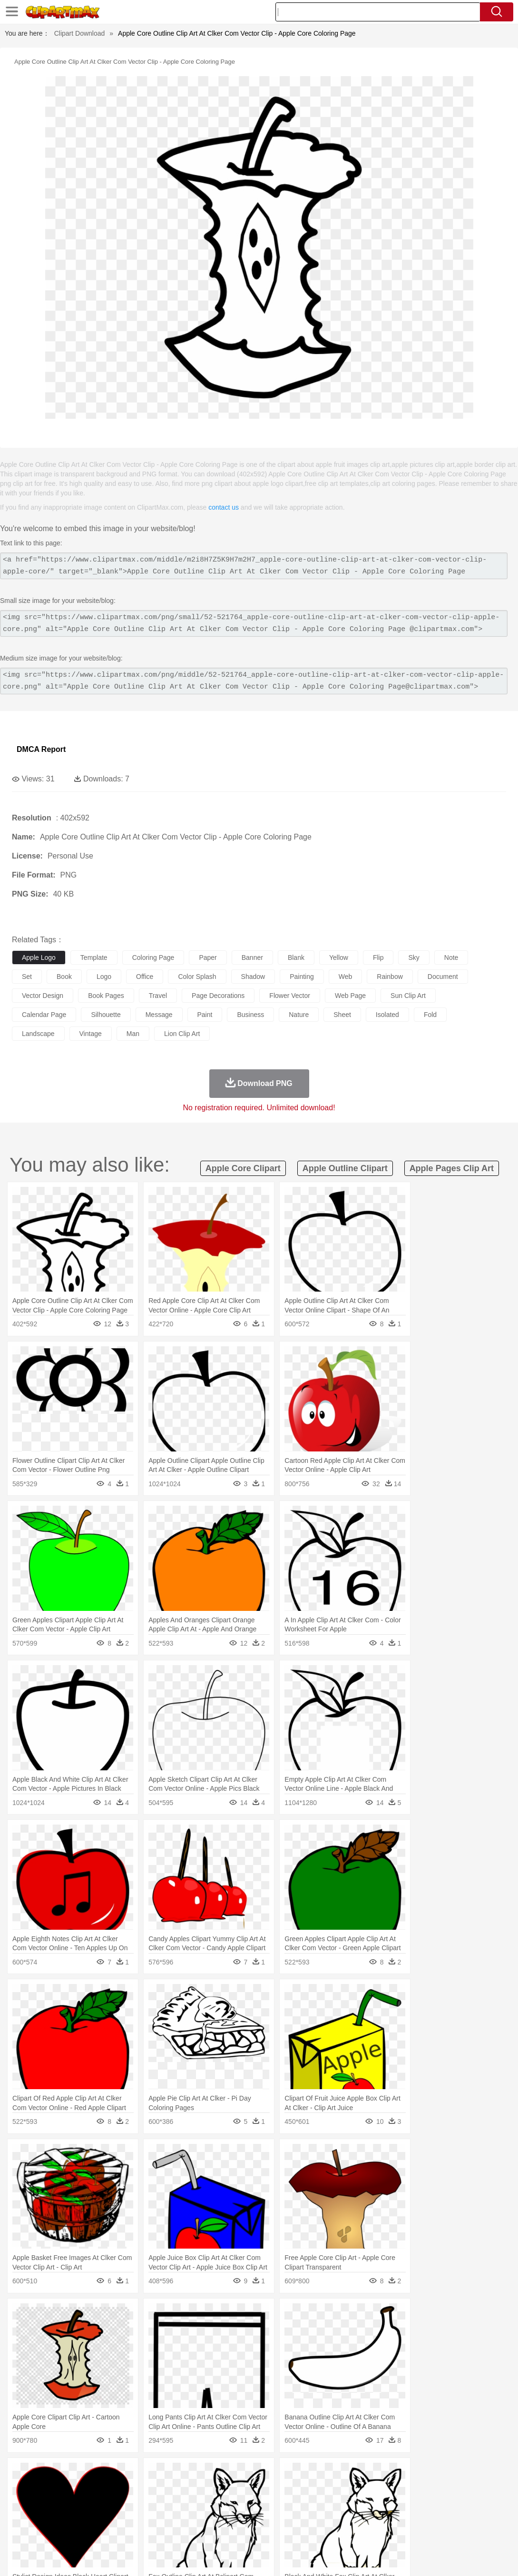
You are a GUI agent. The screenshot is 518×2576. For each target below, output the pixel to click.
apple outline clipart (345, 1168)
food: (19, 2531)
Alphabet (422, 2517)
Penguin (451, 2489)
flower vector (289, 995)
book (64, 976)
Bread (392, 2531)
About (331, 2557)
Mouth (375, 2503)
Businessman (165, 2503)
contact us (223, 507)
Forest (465, 2474)
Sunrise (329, 2474)
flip (378, 957)
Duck (202, 2489)
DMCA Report (41, 749)
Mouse (411, 2489)
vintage (90, 1033)
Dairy (71, 2531)
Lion (364, 2489)
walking (257, 2503)
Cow (167, 2489)
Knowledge (297, 2517)
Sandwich (213, 2531)
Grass (254, 2474)
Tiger (475, 2489)
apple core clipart (243, 1168)
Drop (444, 2474)
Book (100, 2517)
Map (270, 2517)
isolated (387, 1014)
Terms (356, 2557)
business (250, 1014)
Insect (344, 2489)
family (108, 2503)
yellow (338, 957)
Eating (370, 2531)
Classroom (126, 2517)
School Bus (243, 2517)
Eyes (233, 2503)
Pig (431, 2489)
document (443, 976)
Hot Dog (444, 2531)
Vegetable (272, 2531)
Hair (300, 2503)
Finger (417, 2503)
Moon (305, 2474)
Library (326, 2517)
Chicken (144, 2489)
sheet (342, 1014)
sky (413, 957)
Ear (216, 2503)
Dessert (95, 2531)
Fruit (169, 2531)
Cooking (417, 2531)
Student (50, 2517)
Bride (86, 2503)
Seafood (243, 2531)
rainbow (389, 976)
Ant (44, 2489)
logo (104, 976)
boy (333, 2503)
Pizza (348, 2531)
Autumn (70, 2474)
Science (352, 2517)
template (94, 957)
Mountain (356, 2474)
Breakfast (47, 2531)
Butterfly (101, 2489)
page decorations (218, 995)
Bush (403, 2474)
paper (207, 957)
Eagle (223, 2489)
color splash (197, 976)
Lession (482, 2517)
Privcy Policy (390, 2557)
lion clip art (182, 1033)
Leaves (96, 2474)
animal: (22, 2488)
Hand (439, 2503)
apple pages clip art (452, 1168)
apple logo (39, 957)
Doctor (197, 2503)
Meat (188, 2531)
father (352, 2503)
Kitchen (302, 2531)
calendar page (44, 1014)
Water (382, 2474)
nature (299, 1014)
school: (22, 2517)
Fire (185, 2474)
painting (302, 976)
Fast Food (144, 2531)
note (451, 957)
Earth (167, 2474)
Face (396, 2503)
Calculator (454, 2517)
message (159, 1014)
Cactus (121, 2474)
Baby (66, 2503)
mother (132, 2503)
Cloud (423, 2474)
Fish (271, 2489)
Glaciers (229, 2474)
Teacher (77, 2517)
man (133, 1033)
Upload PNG (489, 2557)
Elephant (248, 2489)
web (345, 976)
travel (158, 995)
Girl (317, 2503)
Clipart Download (79, 33)
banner (252, 957)
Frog (290, 2489)
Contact (425, 2557)
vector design (42, 995)
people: (22, 2503)
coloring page (153, 957)
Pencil (183, 2517)
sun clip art (408, 995)
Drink (118, 2531)
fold (430, 1014)
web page (350, 995)
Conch (145, 2474)
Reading (158, 2517)
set (27, 976)
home (281, 2503)
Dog (184, 2489)
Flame (204, 2474)
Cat (123, 2489)
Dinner (326, 2531)
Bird (79, 2489)
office (144, 976)
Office (397, 2517)
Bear (62, 2489)
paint (205, 1014)
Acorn (46, 2474)
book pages (106, 995)
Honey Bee (316, 2489)
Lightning (280, 2474)
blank (296, 957)
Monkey (386, 2489)
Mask (47, 2503)
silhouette (105, 1014)
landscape (38, 1033)
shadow (253, 976)
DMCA (453, 2557)
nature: (21, 2474)
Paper (375, 2517)
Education (210, 2517)
